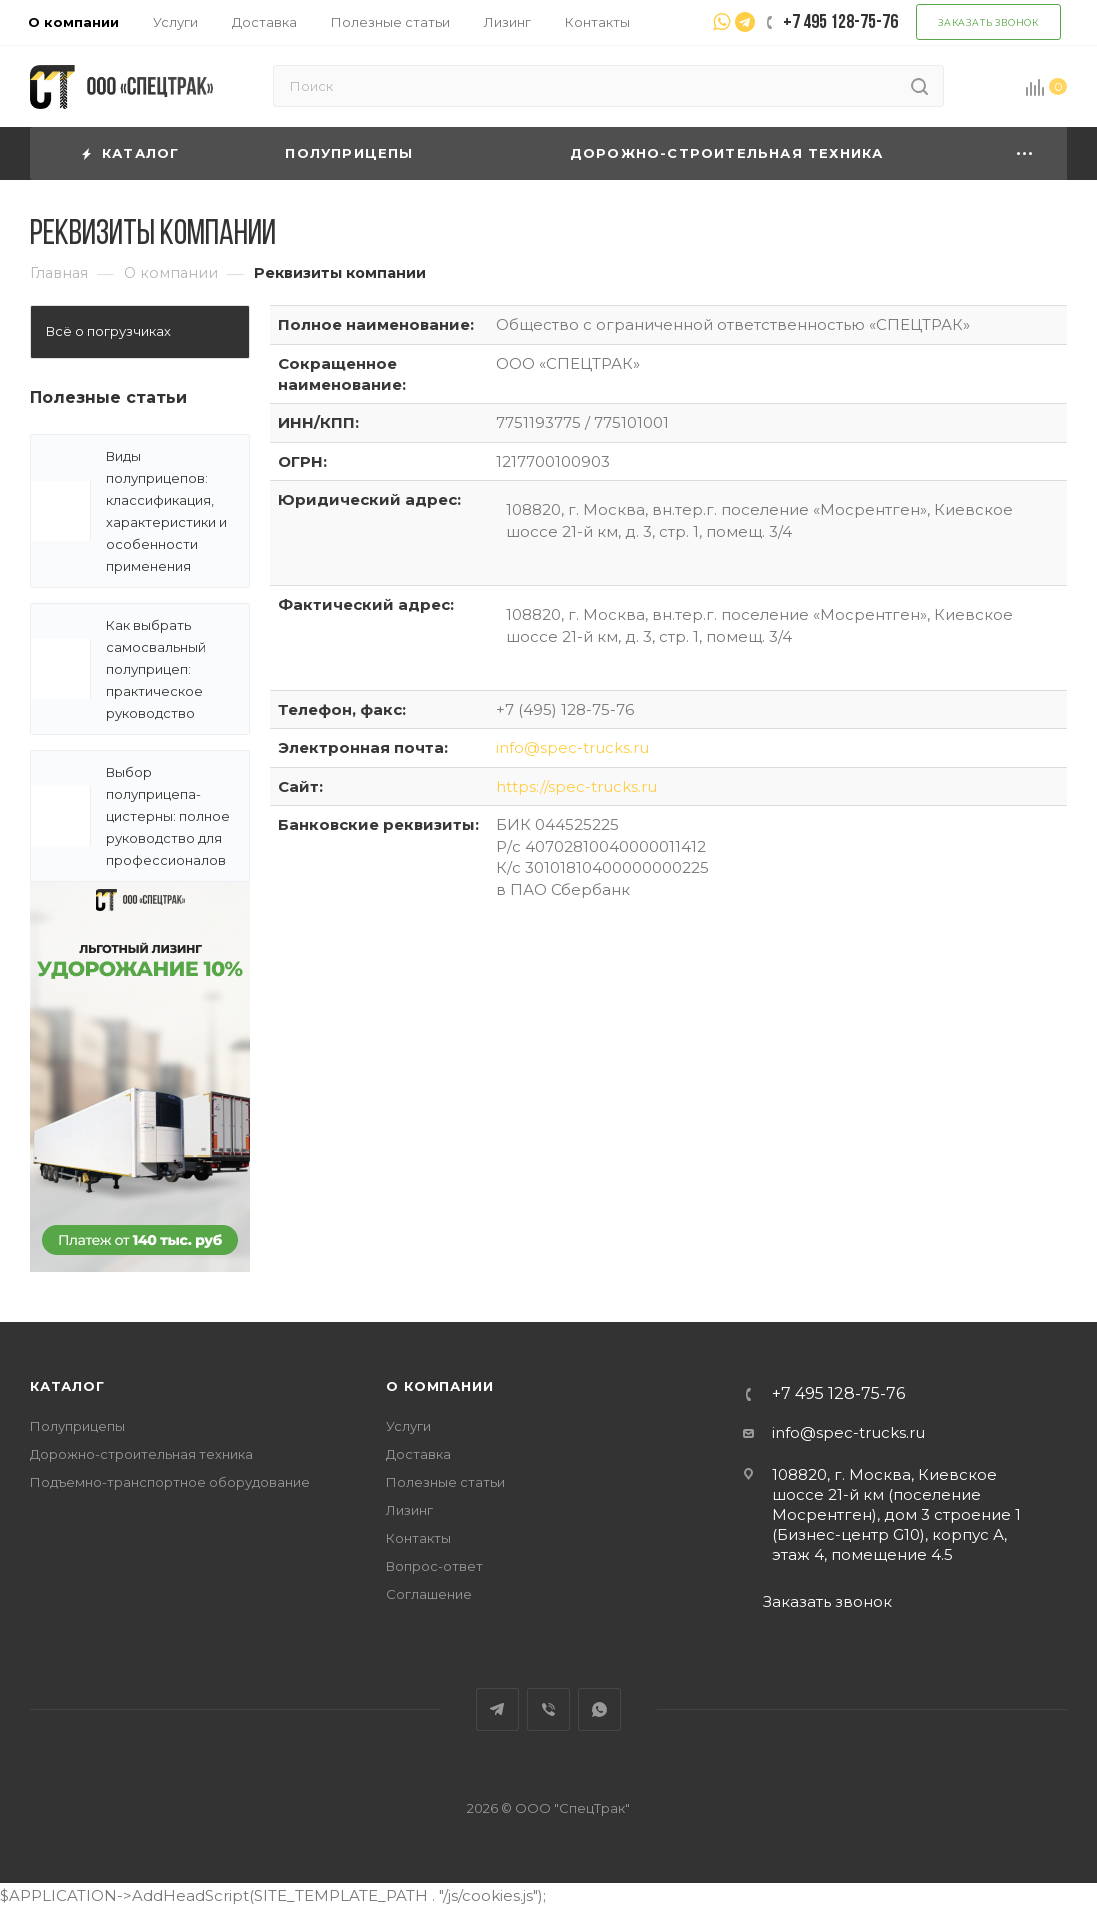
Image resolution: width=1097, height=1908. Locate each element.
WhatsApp (599, 1709)
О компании (439, 1386)
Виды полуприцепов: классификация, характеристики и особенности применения (166, 511)
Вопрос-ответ (434, 1566)
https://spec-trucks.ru (576, 786)
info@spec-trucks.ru (572, 747)
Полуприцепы (77, 1426)
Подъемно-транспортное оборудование (170, 1482)
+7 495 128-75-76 (838, 1394)
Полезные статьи (108, 397)
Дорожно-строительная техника (141, 1454)
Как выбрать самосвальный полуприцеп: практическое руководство (156, 669)
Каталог (67, 1386)
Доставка (418, 1454)
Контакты (418, 1538)
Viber (548, 1709)
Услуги (408, 1426)
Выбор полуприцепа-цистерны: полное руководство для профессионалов (168, 816)
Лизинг (409, 1510)
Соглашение (429, 1594)
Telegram (497, 1709)
